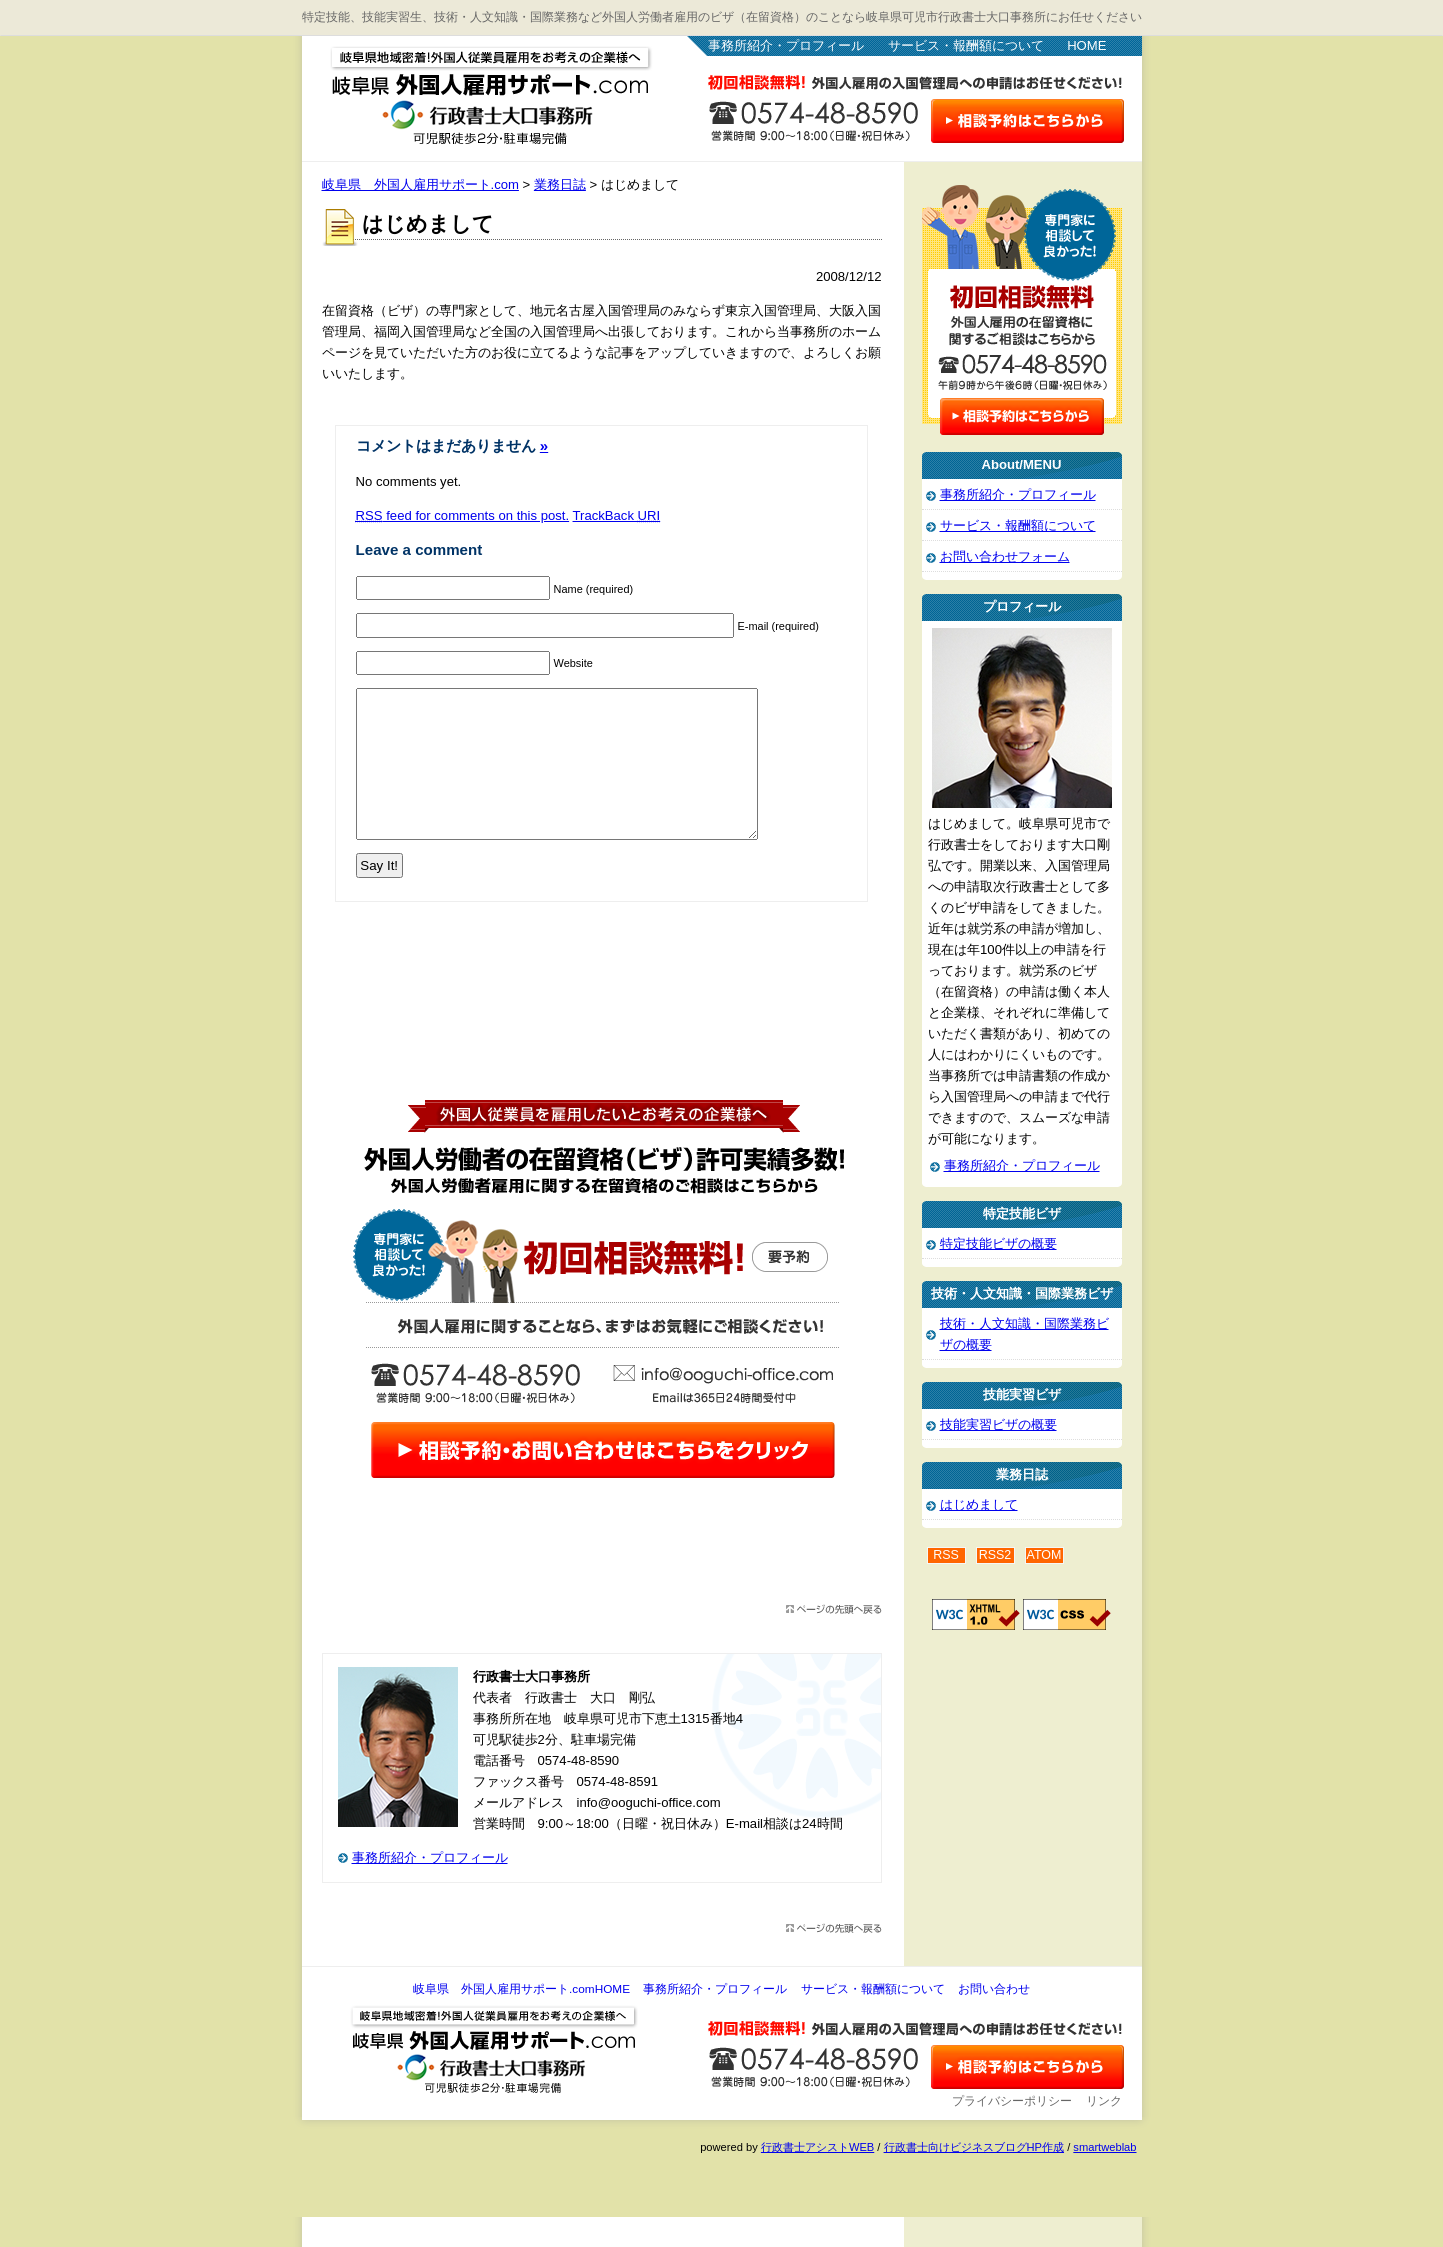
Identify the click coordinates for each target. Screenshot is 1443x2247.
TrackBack (617, 515)
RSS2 (995, 1555)
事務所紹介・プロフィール (786, 45)
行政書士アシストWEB (817, 2177)
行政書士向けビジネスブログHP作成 (974, 2177)
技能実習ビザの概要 (998, 1424)
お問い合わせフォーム (1005, 556)
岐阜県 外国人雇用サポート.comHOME (521, 2019)
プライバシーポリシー (1012, 2131)
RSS (946, 1555)
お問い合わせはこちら (1028, 121)
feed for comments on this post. (463, 515)
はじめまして (979, 1504)
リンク (1104, 2131)
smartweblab (1104, 2177)
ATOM (1044, 1555)
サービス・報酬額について (966, 45)
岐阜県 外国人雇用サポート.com (472, 90)
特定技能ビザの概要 (998, 1243)
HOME (1086, 45)
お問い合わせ (994, 2019)
